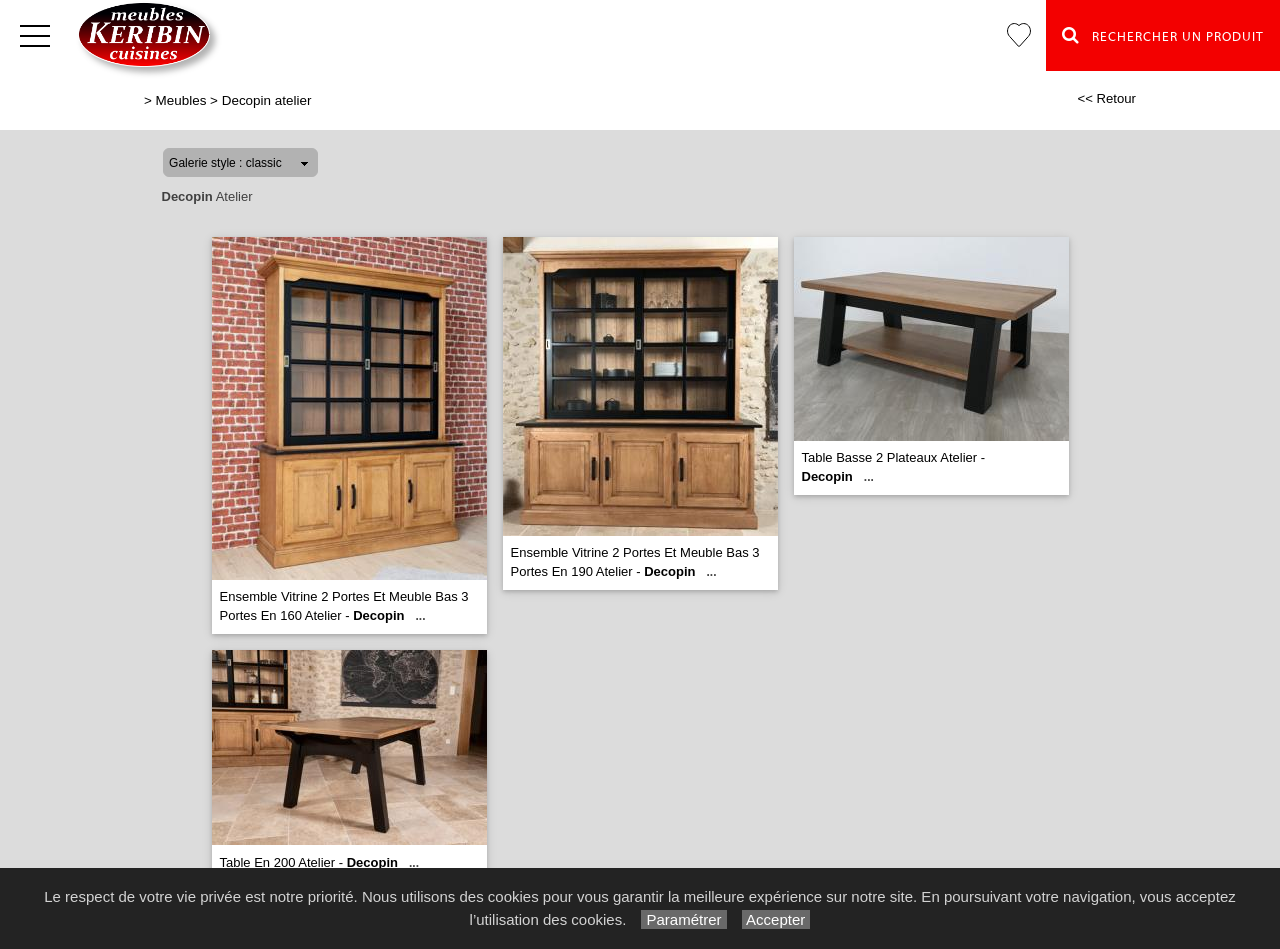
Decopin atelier (267, 100)
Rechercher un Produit (1163, 35)
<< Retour (1106, 98)
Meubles (181, 100)
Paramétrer (683, 919)
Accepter (776, 919)
